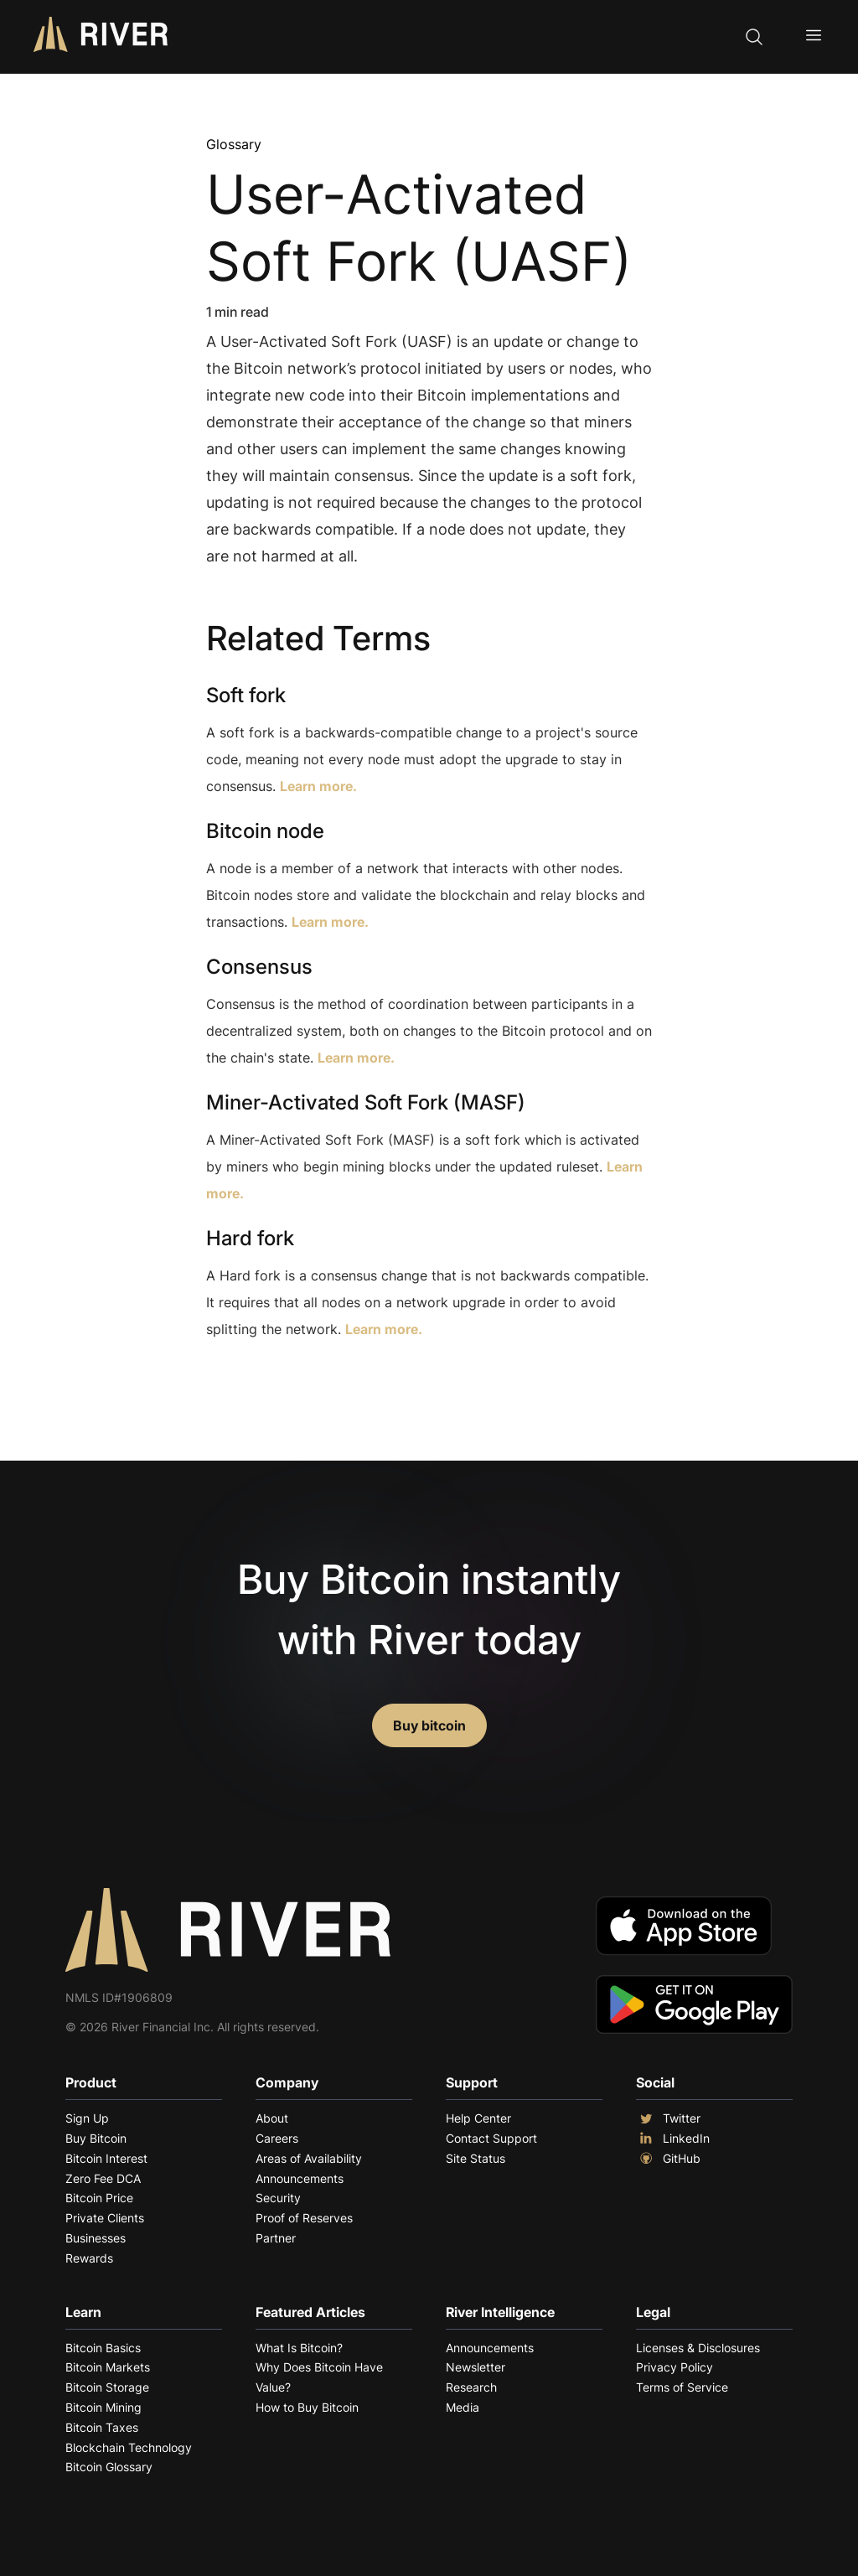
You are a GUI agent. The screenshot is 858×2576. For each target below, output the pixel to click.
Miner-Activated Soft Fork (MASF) (365, 1102)
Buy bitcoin (429, 1725)
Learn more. (318, 786)
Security (278, 2198)
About (272, 2118)
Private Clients (104, 2218)
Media (462, 2407)
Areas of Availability (309, 2158)
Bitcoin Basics (103, 2348)
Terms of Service (682, 2387)
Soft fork (246, 695)
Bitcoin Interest (106, 2158)
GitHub (668, 2159)
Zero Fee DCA (103, 2178)
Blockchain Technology (128, 2447)
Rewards (89, 2258)
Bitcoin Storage (107, 2387)
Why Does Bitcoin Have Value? (319, 2377)
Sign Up (87, 2118)
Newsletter (475, 2367)
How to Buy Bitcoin (307, 2407)
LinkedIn (673, 2139)
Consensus (259, 966)
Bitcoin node (265, 831)
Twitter (668, 2118)
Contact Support (491, 2138)
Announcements (300, 2178)
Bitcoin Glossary (108, 2467)
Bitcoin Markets (107, 2367)
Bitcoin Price (99, 2198)
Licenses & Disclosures (698, 2348)
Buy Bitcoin (96, 2138)
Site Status (475, 2158)
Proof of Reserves (304, 2218)
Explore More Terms (299, 1380)
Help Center (478, 2118)
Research (471, 2387)
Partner (276, 2238)
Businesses (95, 2238)
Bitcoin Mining (103, 2407)
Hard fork (250, 1238)
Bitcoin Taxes (101, 2427)
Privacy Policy (674, 2367)
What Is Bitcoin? (299, 2348)
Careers (277, 2138)
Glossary (233, 144)
